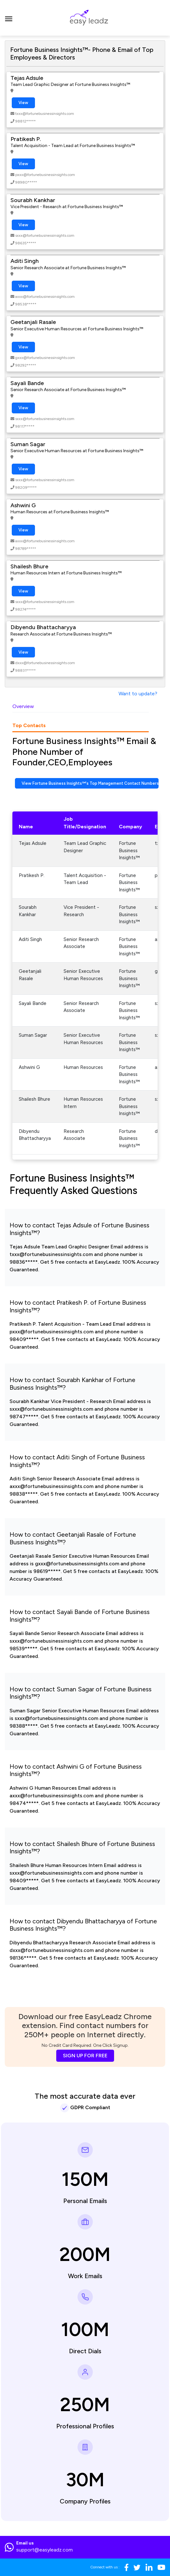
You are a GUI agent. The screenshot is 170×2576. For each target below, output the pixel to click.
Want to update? (138, 694)
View (23, 102)
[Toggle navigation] (9, 18)
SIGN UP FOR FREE (85, 2056)
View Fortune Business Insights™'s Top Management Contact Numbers (90, 783)
